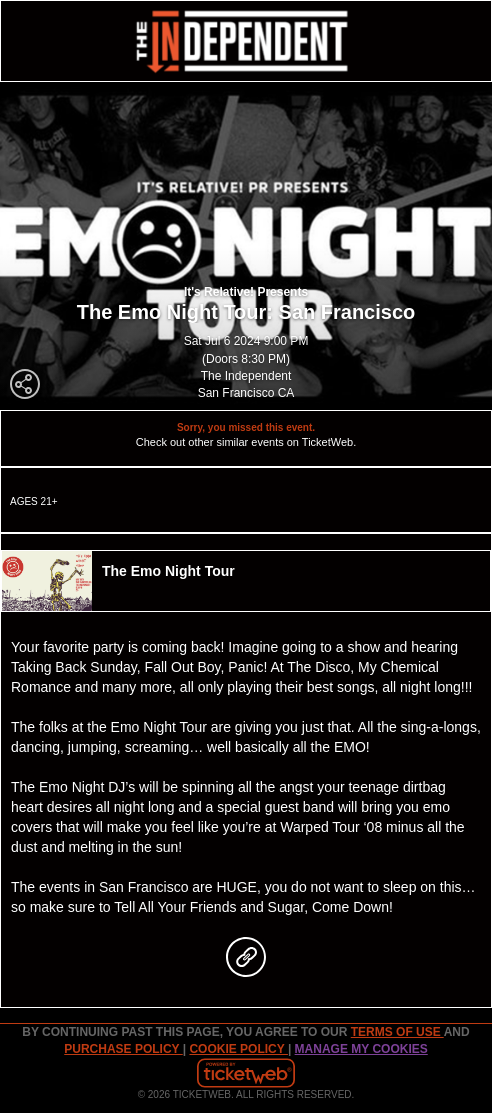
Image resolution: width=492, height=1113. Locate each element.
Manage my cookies (361, 1049)
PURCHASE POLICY (123, 1049)
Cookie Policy (238, 1049)
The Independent (246, 376)
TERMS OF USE (397, 1032)
